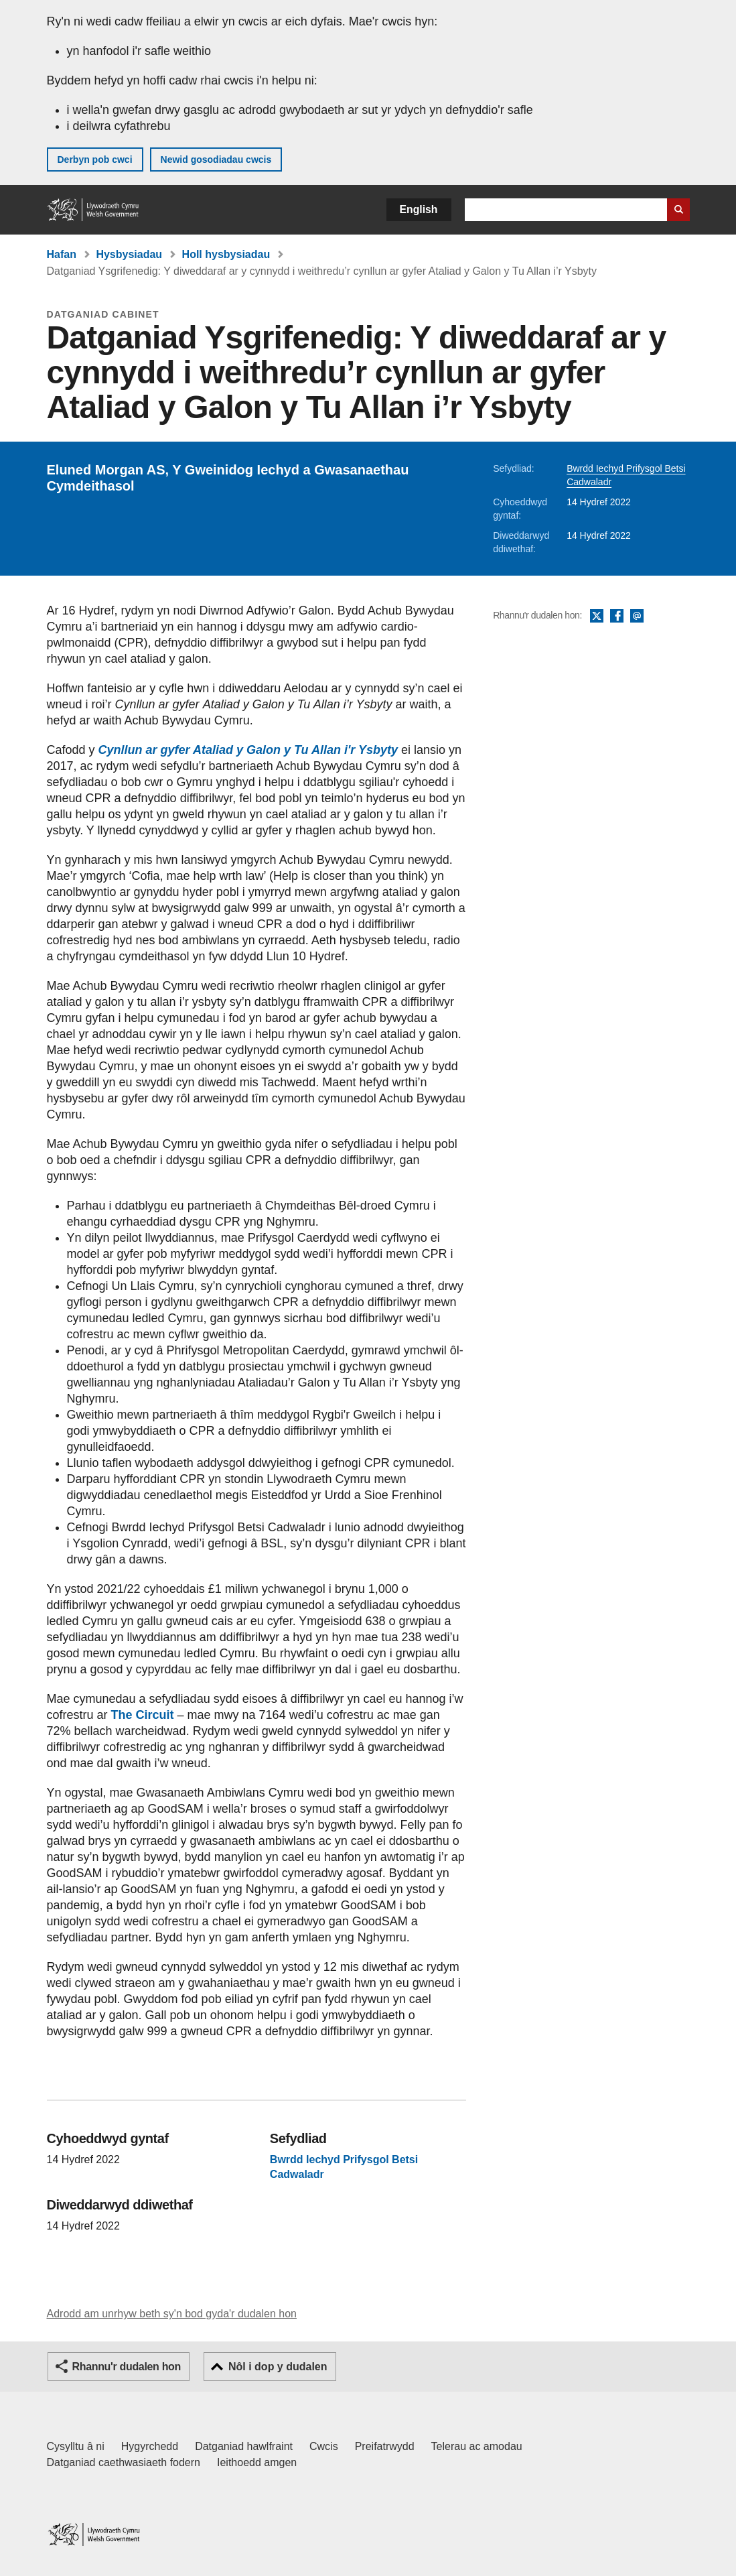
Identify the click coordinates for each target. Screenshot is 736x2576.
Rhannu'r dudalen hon (126, 2366)
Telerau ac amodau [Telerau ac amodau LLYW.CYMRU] (476, 2446)
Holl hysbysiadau (226, 254)
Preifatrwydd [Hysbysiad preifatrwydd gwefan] (385, 2446)
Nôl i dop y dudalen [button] (277, 2366)
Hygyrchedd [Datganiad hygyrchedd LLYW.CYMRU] (149, 2446)
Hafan (61, 254)
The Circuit (142, 1715)
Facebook (616, 616)
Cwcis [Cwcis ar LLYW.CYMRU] (323, 2446)
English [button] (419, 209)
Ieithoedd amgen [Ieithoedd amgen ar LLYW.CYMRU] (257, 2462)
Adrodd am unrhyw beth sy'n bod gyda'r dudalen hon (172, 2313)
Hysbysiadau (129, 254)
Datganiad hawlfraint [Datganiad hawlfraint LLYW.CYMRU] (244, 2446)
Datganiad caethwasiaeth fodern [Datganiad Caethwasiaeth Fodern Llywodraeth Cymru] (124, 2462)
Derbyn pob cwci (95, 159)
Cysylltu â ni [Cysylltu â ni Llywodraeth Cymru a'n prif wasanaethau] (75, 2446)
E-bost (637, 616)
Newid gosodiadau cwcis (216, 159)
